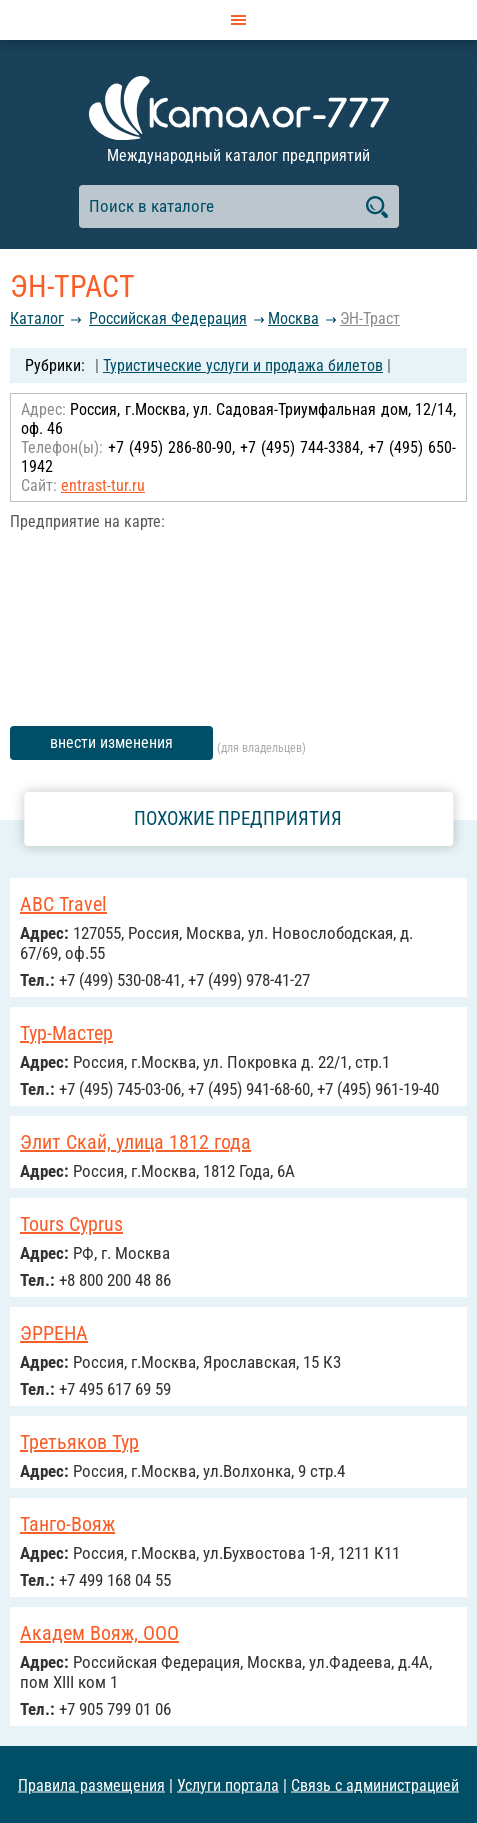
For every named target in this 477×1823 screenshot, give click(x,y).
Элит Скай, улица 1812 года (135, 1142)
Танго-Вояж (67, 1524)
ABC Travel (63, 904)
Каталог (37, 318)
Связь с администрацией (375, 1784)
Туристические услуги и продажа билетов (243, 365)
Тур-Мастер (66, 1033)
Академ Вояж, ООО (99, 1633)
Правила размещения (91, 1784)
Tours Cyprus (71, 1224)
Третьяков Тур (79, 1442)
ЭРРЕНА (54, 1333)
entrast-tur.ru (103, 485)
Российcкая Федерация (168, 318)
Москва (293, 318)
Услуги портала (228, 1784)
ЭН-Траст (370, 318)
